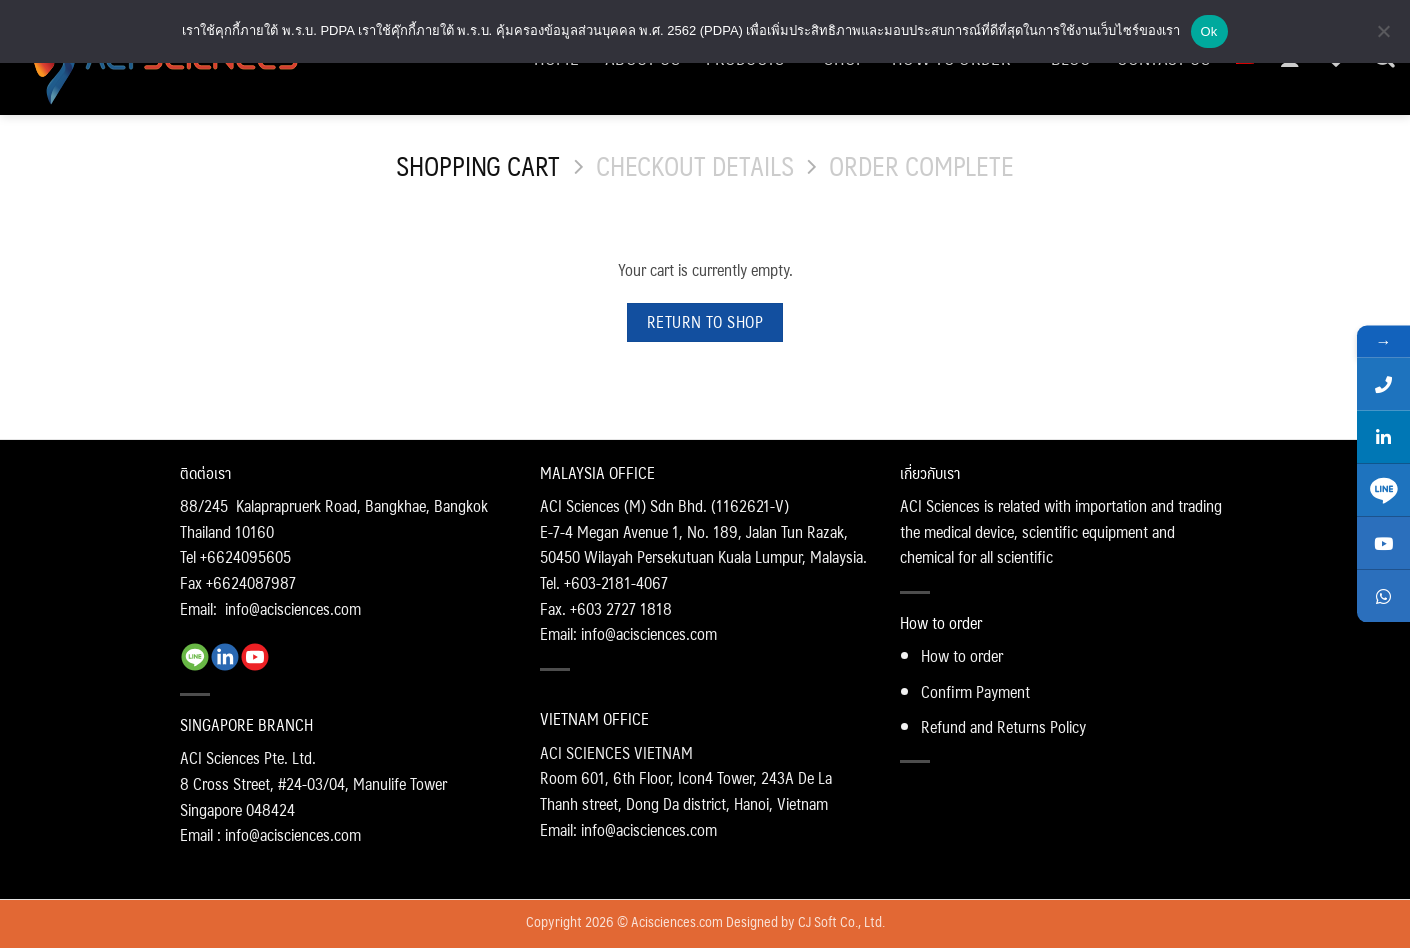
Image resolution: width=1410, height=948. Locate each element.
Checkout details (695, 166)
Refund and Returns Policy (1003, 726)
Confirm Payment (975, 691)
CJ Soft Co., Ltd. (841, 921)
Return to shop (705, 322)
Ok (1209, 31)
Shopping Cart (478, 166)
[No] (1383, 37)
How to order (962, 655)
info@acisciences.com (293, 608)
